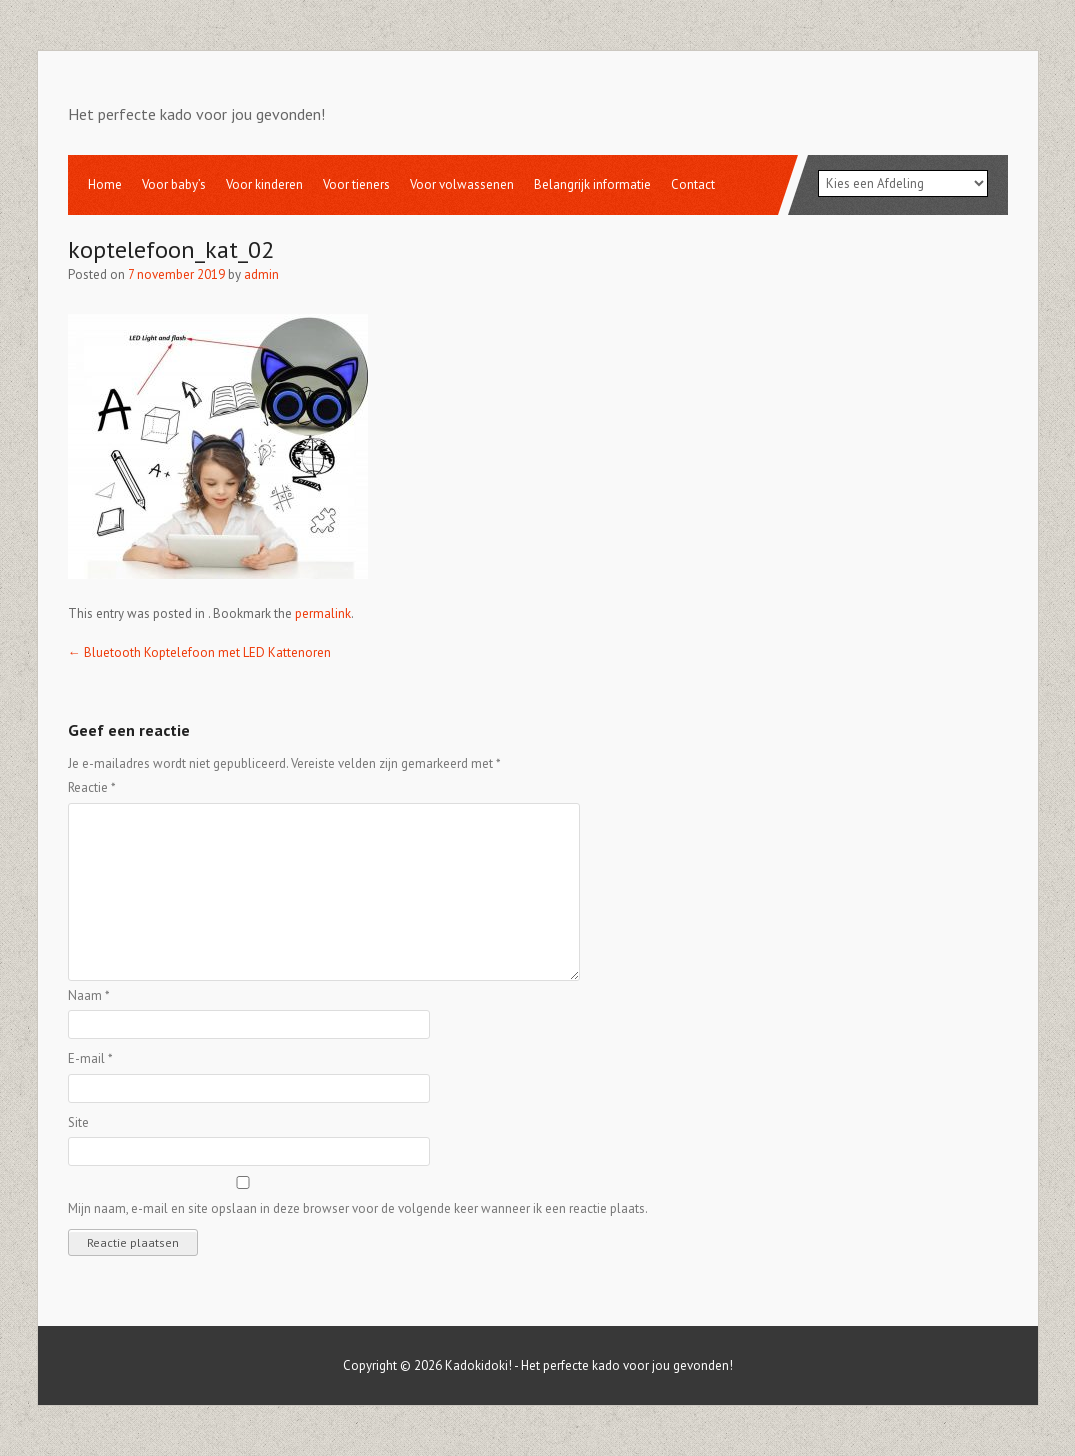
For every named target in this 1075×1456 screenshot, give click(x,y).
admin (261, 274)
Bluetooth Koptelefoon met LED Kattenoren (199, 652)
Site (78, 1122)
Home (105, 184)
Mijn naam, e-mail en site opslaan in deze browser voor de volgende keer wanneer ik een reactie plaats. (358, 1208)
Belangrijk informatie (592, 184)
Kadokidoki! (478, 1365)
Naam (89, 995)
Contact (693, 184)
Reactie (92, 787)
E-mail (90, 1058)
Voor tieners (356, 184)
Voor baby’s (174, 184)
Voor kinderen (264, 184)
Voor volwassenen (462, 184)
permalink (323, 613)
